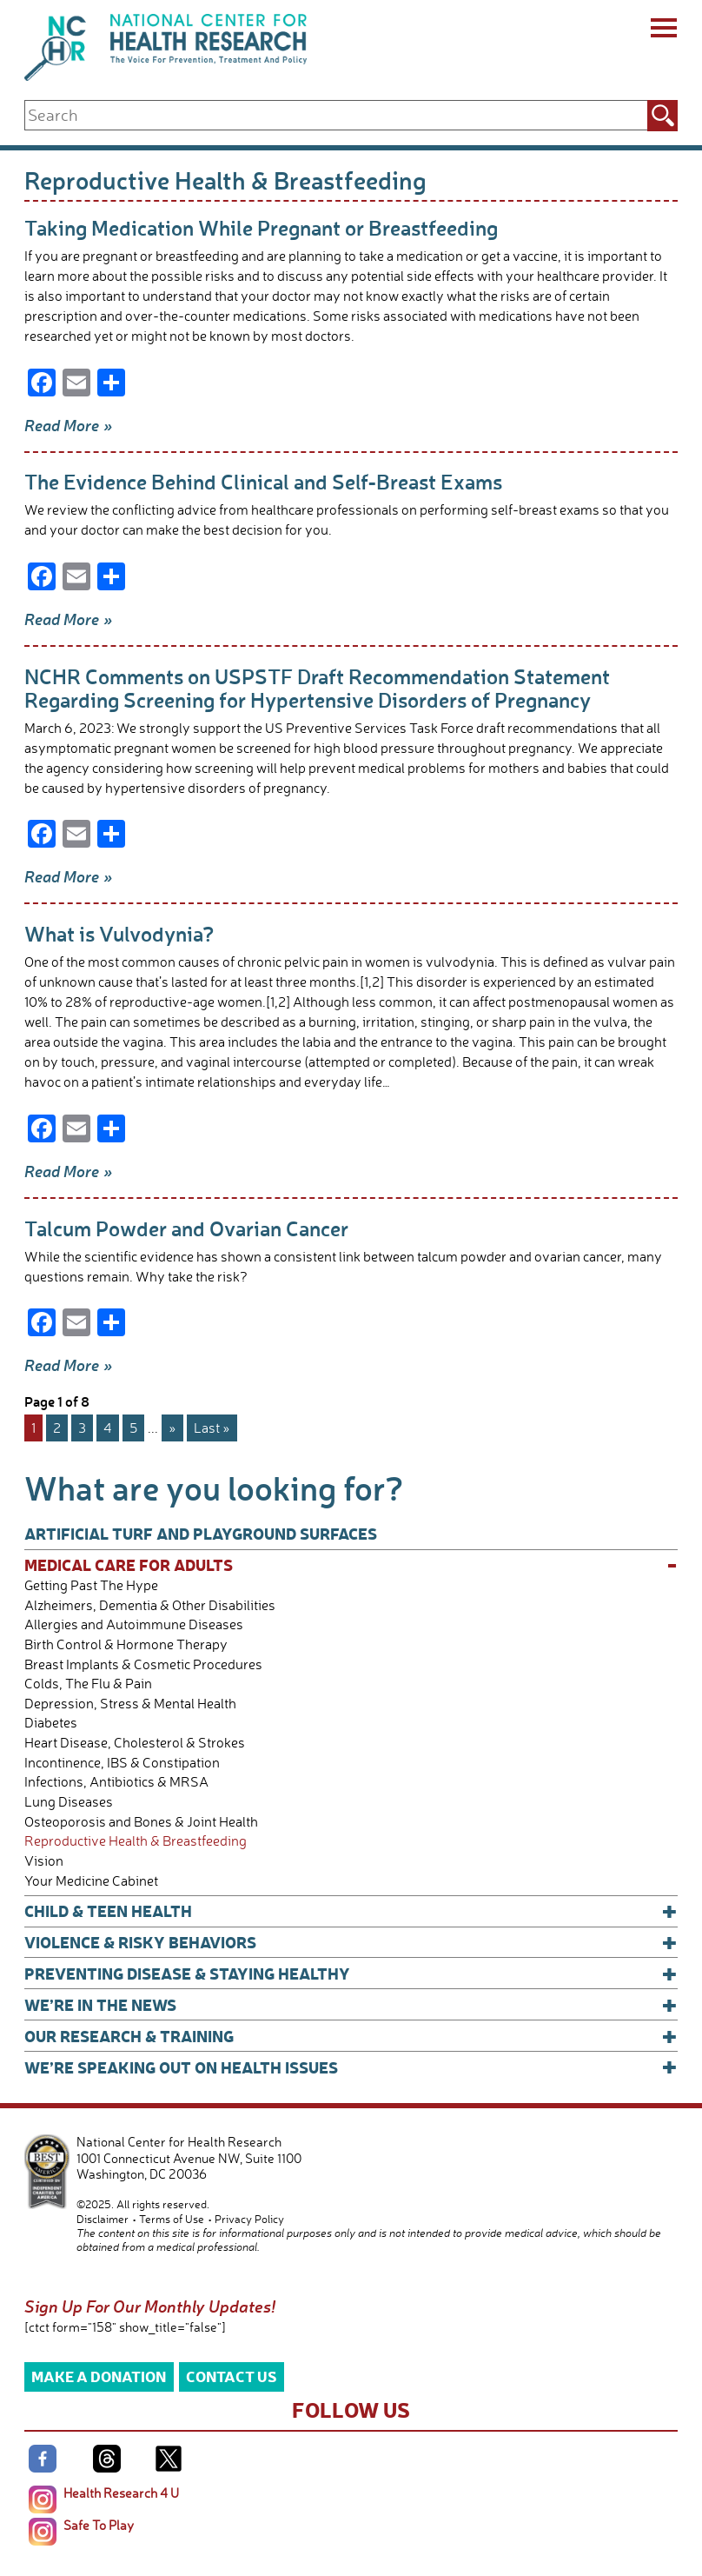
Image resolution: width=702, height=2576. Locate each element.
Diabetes (50, 1722)
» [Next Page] (172, 1427)
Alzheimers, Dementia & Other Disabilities (149, 1605)
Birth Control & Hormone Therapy (126, 1644)
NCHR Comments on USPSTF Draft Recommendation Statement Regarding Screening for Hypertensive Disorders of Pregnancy (317, 687)
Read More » (68, 425)
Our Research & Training (351, 2036)
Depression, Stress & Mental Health (130, 1703)
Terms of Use (171, 2219)
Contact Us (231, 2376)
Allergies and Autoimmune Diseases (133, 1624)
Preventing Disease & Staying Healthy (351, 1973)
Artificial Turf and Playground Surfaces (200, 1533)
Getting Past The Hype (91, 1585)
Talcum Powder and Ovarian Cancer (186, 1228)
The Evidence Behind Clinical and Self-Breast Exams (263, 481)
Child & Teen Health (351, 1911)
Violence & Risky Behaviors (351, 1942)
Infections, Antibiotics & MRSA (116, 1782)
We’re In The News (351, 2005)
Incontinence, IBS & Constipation (122, 1762)
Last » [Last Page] (212, 1427)
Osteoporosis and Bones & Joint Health (141, 1822)
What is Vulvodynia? (119, 933)
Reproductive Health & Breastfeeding (135, 1841)
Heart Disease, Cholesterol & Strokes (134, 1742)
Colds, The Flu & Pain (88, 1683)
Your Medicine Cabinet (91, 1881)
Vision (43, 1861)
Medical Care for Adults (351, 1565)
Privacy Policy (249, 2219)
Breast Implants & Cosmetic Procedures (143, 1664)
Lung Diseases (68, 1802)
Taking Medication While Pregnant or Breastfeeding (261, 227)
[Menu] (662, 30)
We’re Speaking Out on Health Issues (351, 2067)
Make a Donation (98, 2376)
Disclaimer (102, 2219)
